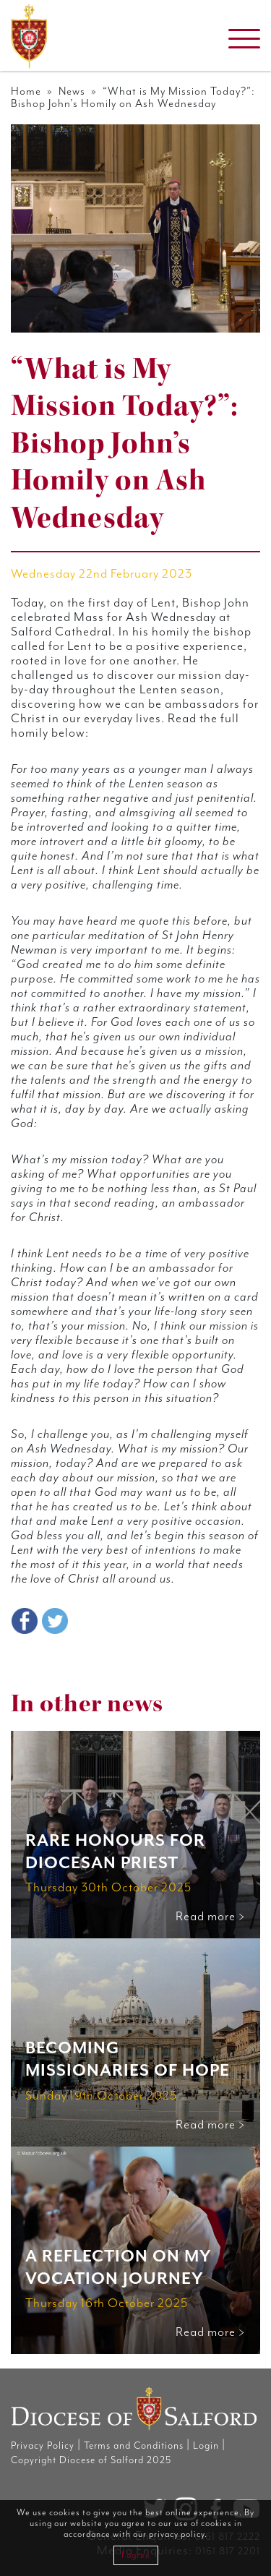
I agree (135, 2555)
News (72, 91)
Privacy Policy (42, 2446)
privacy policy (177, 2534)
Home (26, 91)
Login (206, 2446)
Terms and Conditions (134, 2446)
